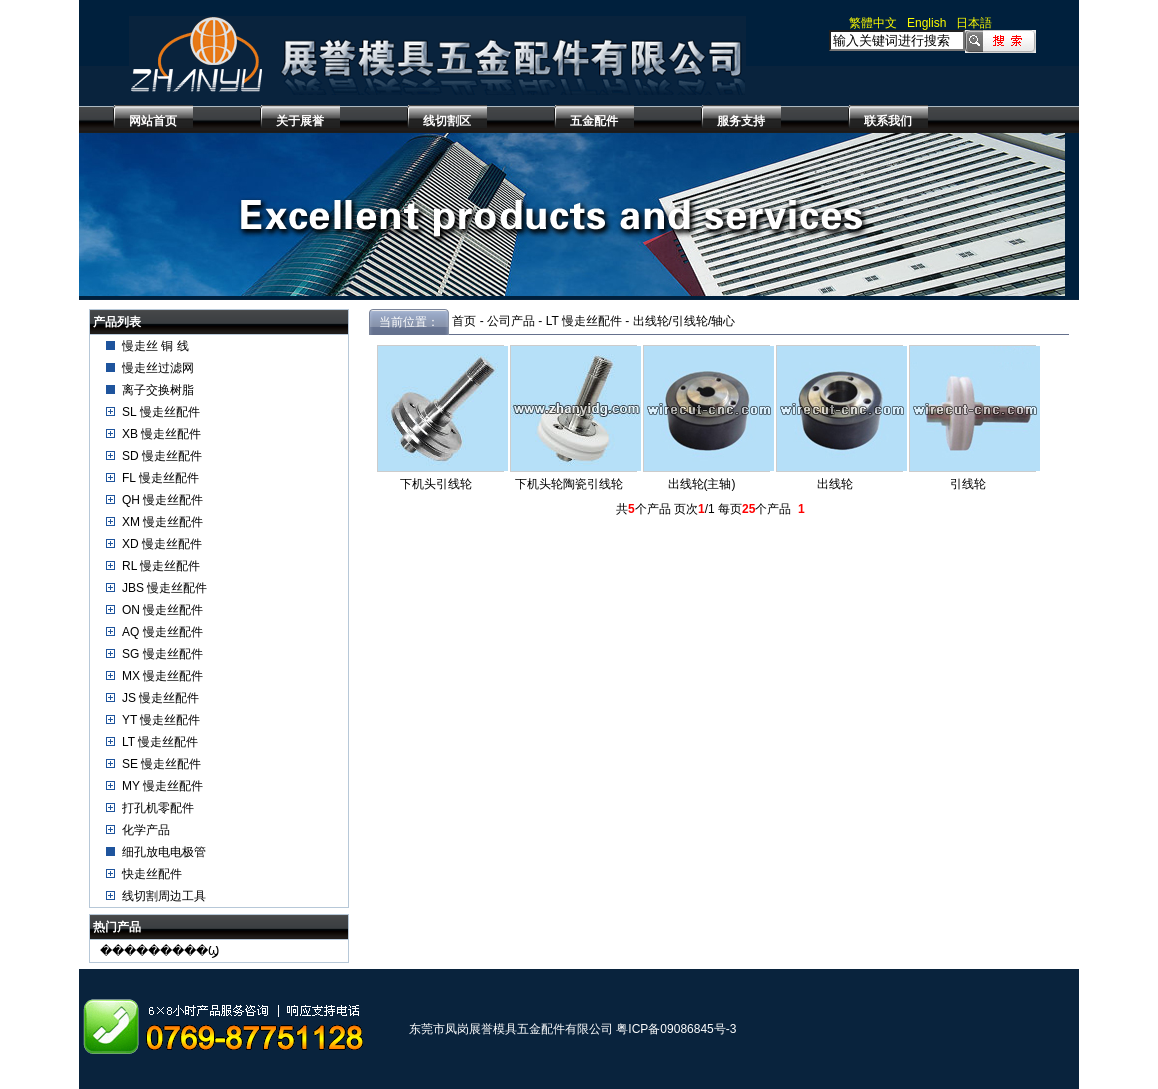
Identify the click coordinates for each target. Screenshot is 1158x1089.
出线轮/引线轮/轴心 (684, 321)
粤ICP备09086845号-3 (676, 1029)
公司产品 (511, 321)
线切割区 (447, 121)
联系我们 (888, 121)
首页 (464, 321)
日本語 (974, 23)
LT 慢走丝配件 (584, 321)
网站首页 (153, 121)
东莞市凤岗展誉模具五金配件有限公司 (511, 1029)
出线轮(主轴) (702, 484)
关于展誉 (300, 121)
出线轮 (835, 484)
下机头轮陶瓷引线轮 (569, 484)
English (926, 23)
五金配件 (594, 121)
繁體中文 (873, 23)
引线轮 (968, 484)
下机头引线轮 (436, 484)
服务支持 (741, 121)
